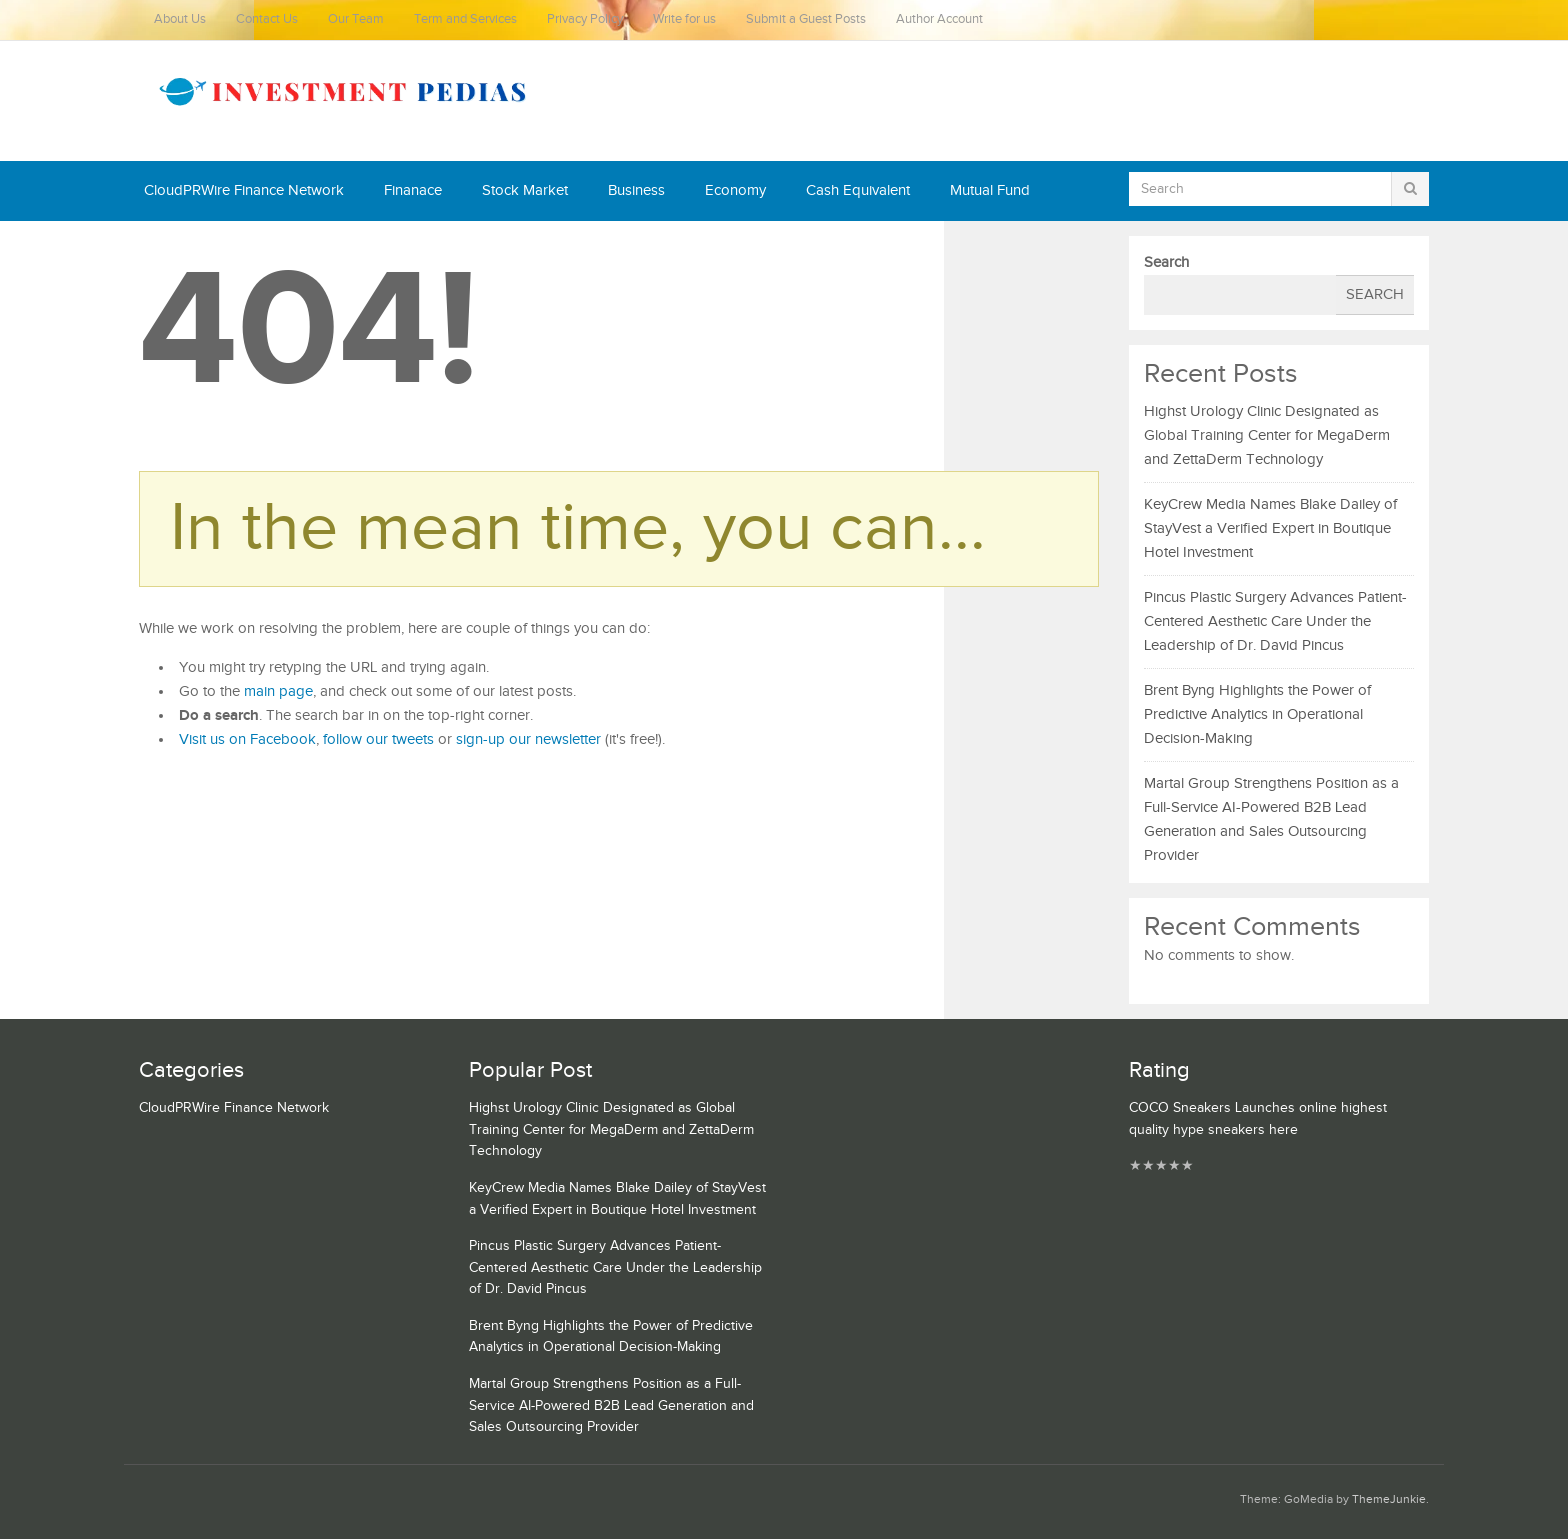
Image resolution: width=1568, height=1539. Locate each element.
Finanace (413, 190)
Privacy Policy (585, 19)
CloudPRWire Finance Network (244, 190)
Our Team (356, 19)
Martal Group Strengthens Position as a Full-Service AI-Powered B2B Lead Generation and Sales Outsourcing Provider (611, 1405)
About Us (180, 19)
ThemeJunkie (1389, 1499)
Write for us (684, 19)
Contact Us (267, 19)
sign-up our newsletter (528, 739)
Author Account (939, 19)
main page (278, 691)
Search (1166, 262)
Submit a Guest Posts (806, 19)
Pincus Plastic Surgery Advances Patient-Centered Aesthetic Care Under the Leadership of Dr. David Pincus (1275, 621)
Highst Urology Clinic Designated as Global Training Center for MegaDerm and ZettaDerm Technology (1267, 435)
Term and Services (465, 19)
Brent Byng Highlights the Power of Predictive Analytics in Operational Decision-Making (1257, 714)
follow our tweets (378, 739)
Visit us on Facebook (247, 739)
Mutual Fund (990, 190)
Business (636, 190)
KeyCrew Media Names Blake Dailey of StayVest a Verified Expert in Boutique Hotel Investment (1270, 528)
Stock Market (525, 190)
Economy (735, 190)
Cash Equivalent (858, 190)
